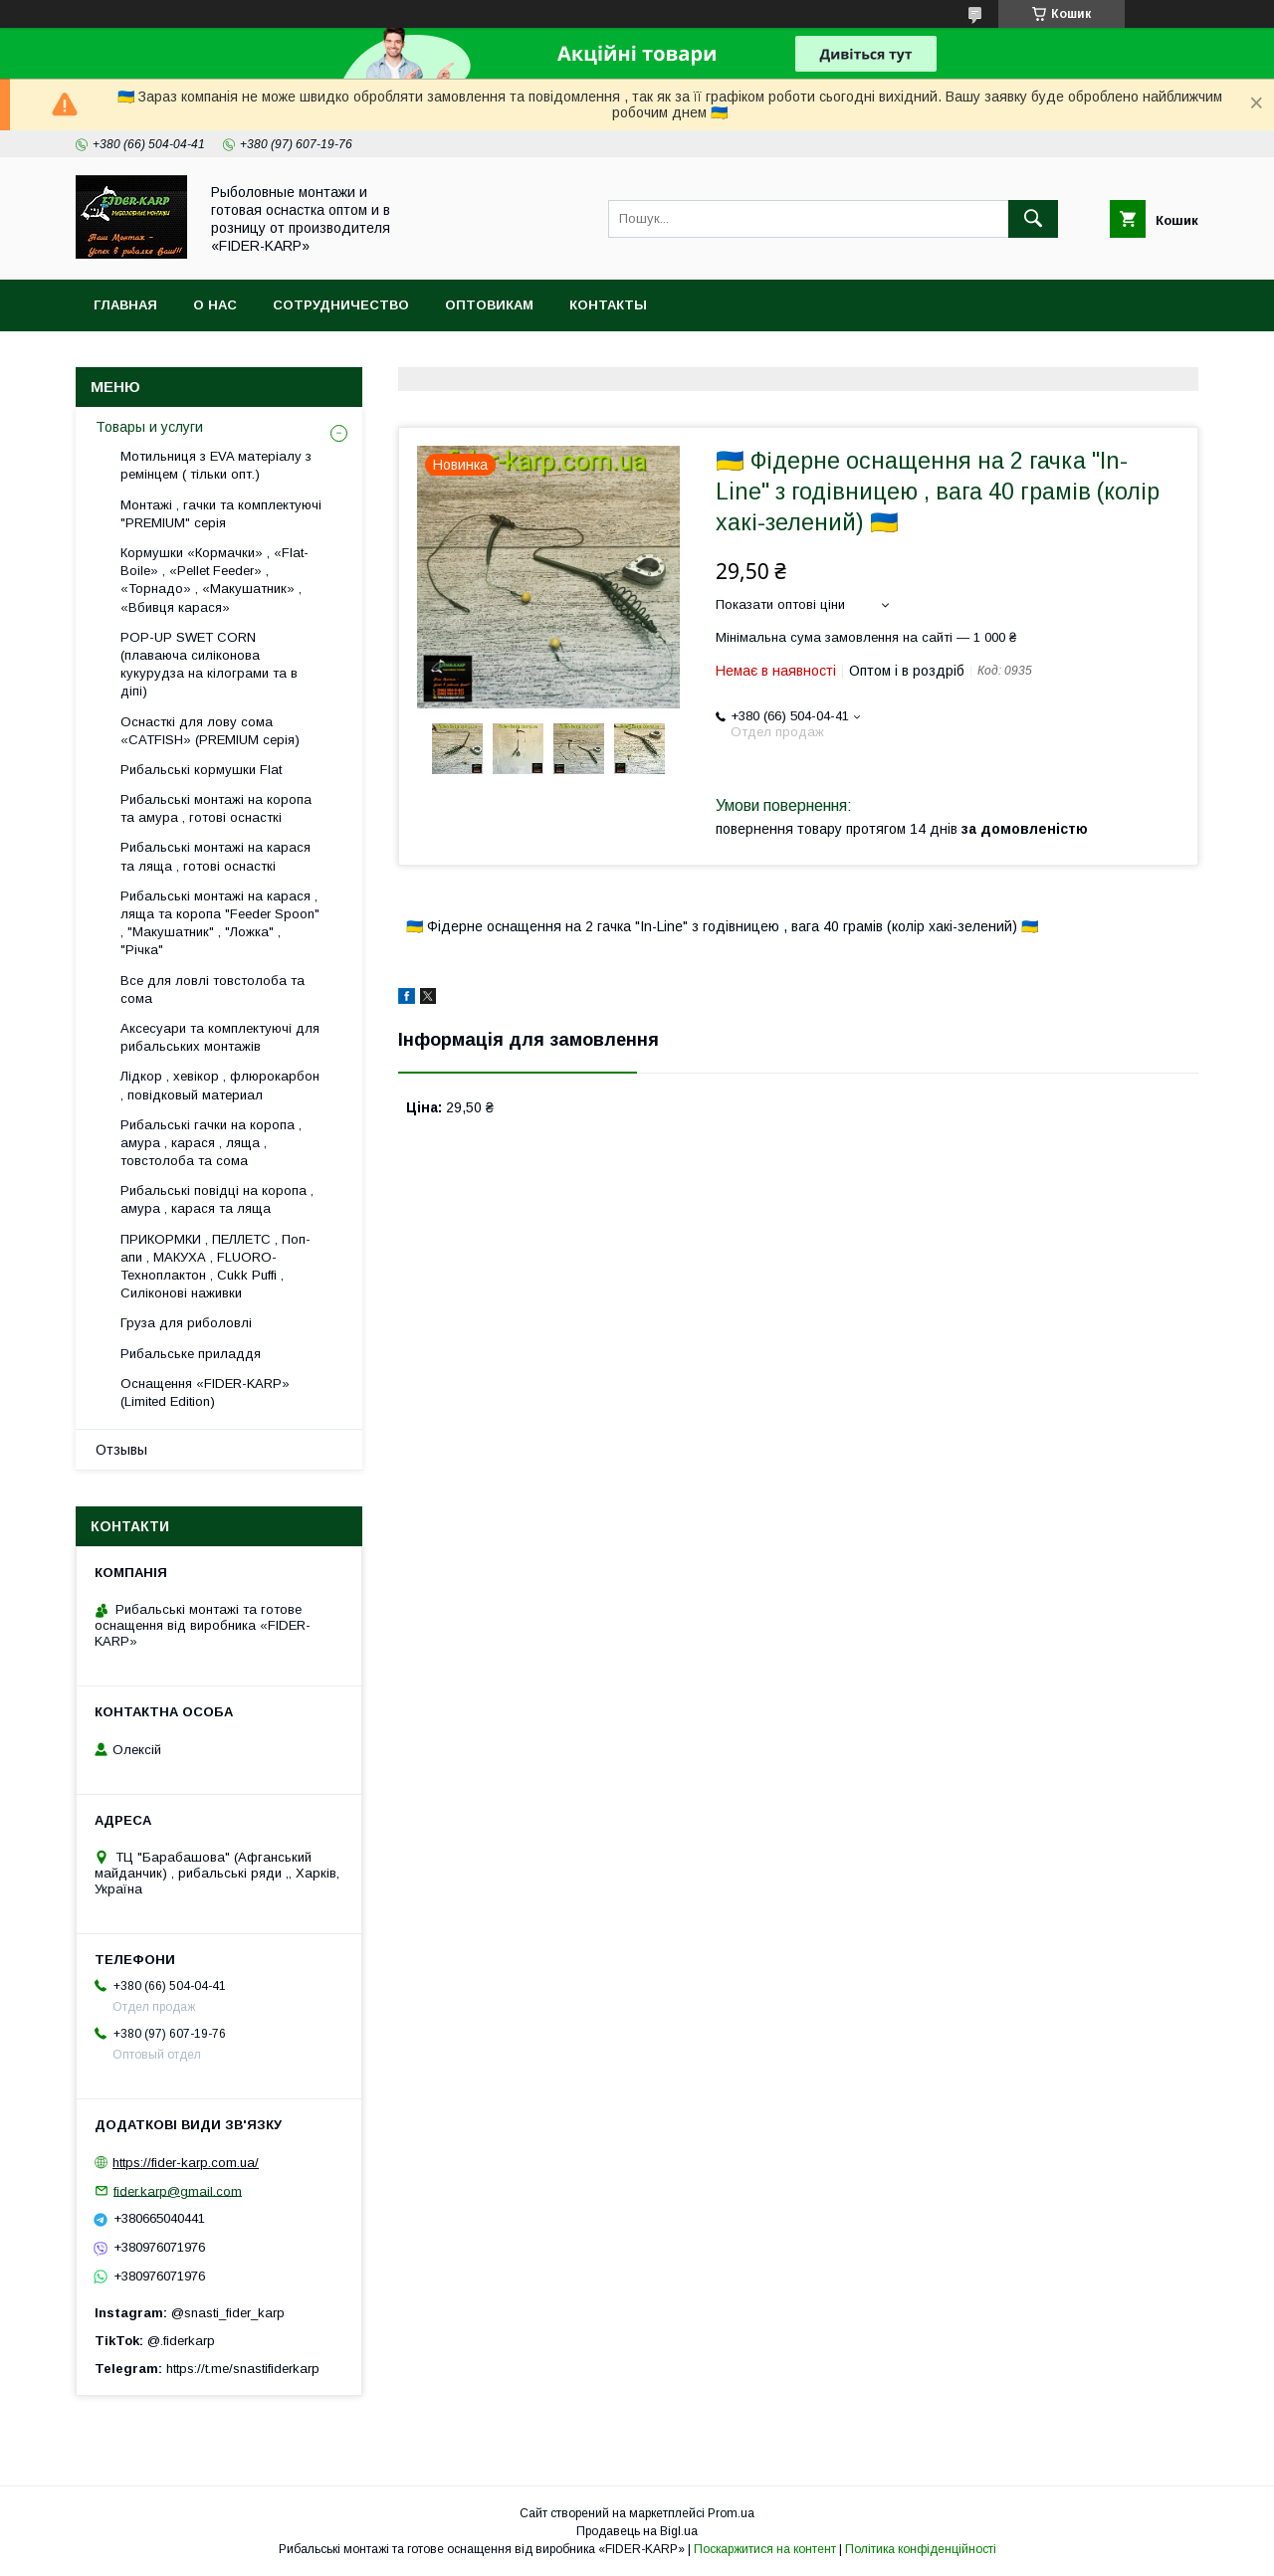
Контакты (608, 304)
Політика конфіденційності (920, 2549)
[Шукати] (1033, 219)
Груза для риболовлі (186, 1322)
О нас (215, 304)
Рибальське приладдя (190, 1353)
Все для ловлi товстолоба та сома (212, 989)
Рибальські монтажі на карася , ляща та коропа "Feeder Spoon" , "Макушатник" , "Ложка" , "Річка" (219, 923)
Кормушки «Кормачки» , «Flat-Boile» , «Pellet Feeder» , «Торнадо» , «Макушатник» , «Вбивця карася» (214, 580)
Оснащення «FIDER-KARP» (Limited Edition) (205, 1392)
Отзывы (121, 1450)
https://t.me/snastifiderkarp (242, 2368)
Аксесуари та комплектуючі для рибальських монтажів (219, 1037)
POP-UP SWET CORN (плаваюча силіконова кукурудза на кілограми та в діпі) (209, 664)
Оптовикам (489, 304)
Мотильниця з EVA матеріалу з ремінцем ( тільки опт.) (216, 465)
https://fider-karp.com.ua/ (185, 2162)
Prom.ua (731, 2513)
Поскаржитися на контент (765, 2549)
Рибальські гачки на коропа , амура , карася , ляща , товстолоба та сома (211, 1142)
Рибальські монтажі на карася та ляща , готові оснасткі (215, 856)
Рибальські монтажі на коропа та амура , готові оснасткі (216, 808)
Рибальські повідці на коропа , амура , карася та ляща (217, 1199)
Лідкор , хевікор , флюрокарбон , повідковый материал (219, 1085)
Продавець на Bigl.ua (637, 2531)
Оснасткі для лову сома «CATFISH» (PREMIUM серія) (210, 730)
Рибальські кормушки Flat (201, 769)
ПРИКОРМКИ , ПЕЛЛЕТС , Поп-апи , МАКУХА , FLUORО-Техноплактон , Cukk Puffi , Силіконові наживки (215, 1266)
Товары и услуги (149, 427)
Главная (125, 304)
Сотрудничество (341, 304)
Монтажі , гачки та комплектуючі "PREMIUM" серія (220, 513)
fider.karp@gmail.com (177, 2190)
